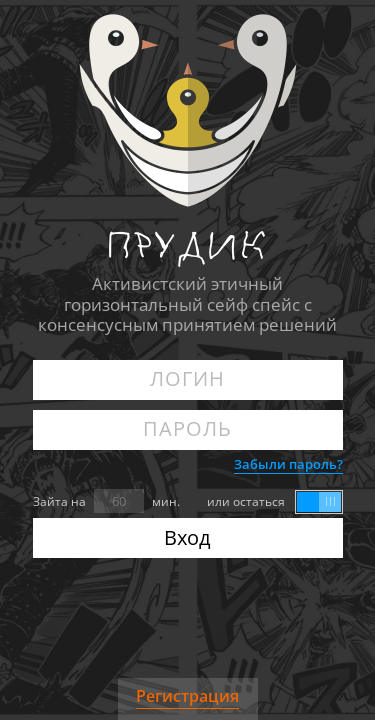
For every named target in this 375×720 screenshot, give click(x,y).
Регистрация (187, 696)
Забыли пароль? (288, 464)
